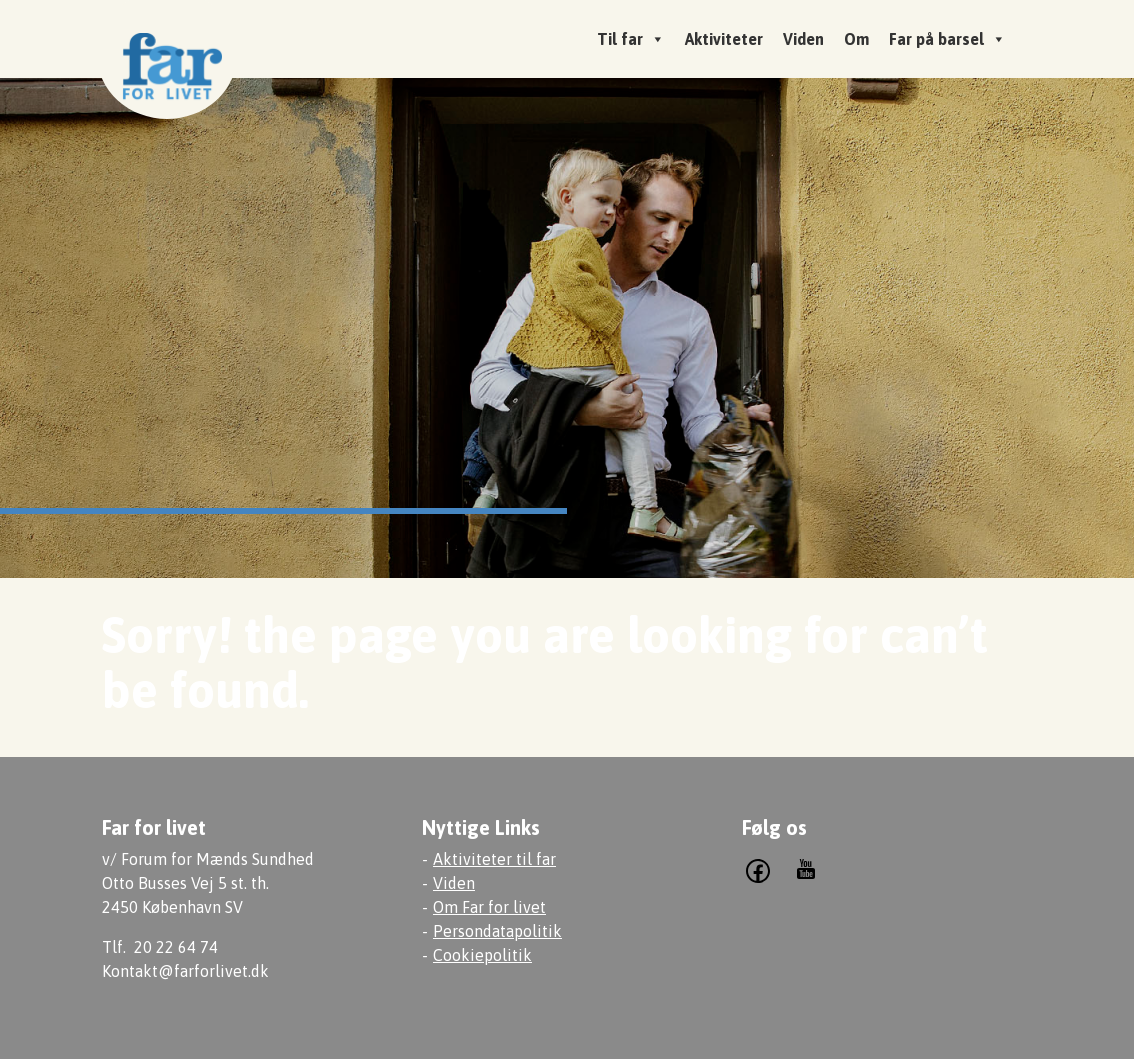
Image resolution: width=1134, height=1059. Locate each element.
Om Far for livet (489, 907)
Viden (803, 39)
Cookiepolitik (482, 955)
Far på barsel (947, 39)
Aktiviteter (724, 39)
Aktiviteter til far (494, 859)
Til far (631, 39)
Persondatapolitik (497, 931)
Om (856, 39)
